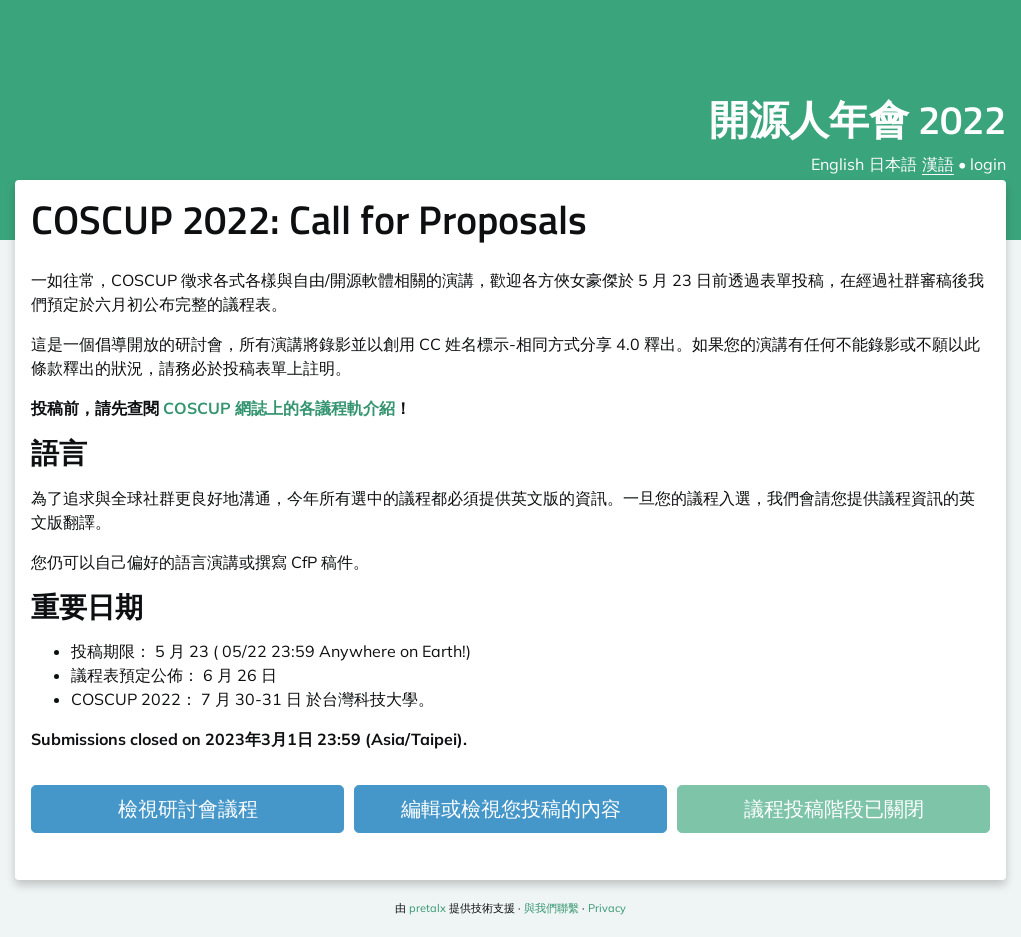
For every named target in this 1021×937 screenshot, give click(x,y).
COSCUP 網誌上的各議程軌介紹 (279, 408)
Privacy (607, 908)
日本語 (893, 164)
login (988, 164)
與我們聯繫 (551, 908)
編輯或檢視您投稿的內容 (511, 808)
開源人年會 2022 (857, 119)
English (837, 164)
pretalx (427, 908)
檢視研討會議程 (188, 808)
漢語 (938, 164)
